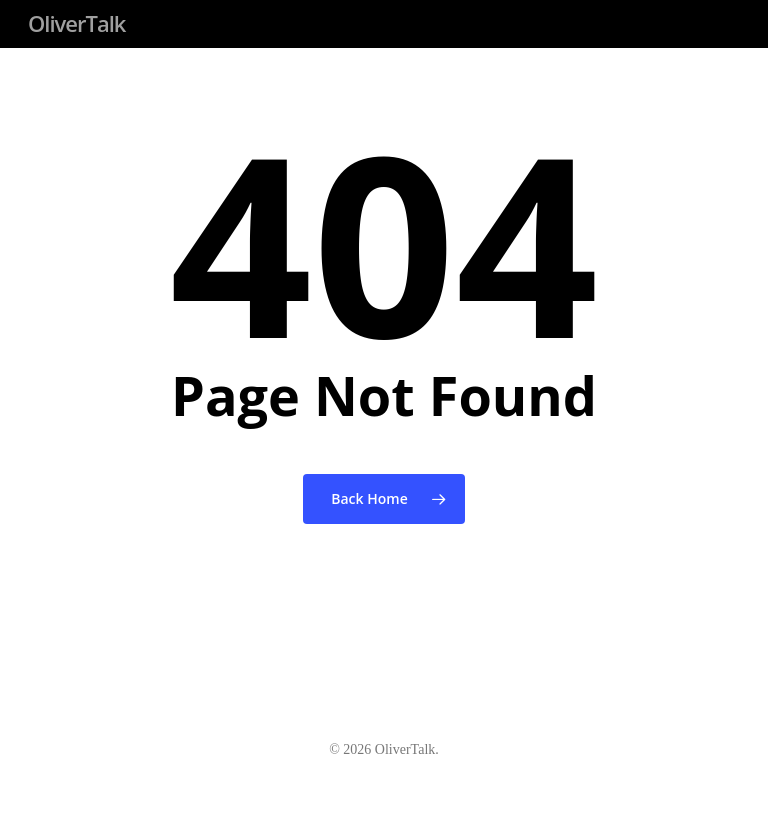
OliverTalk (76, 23)
